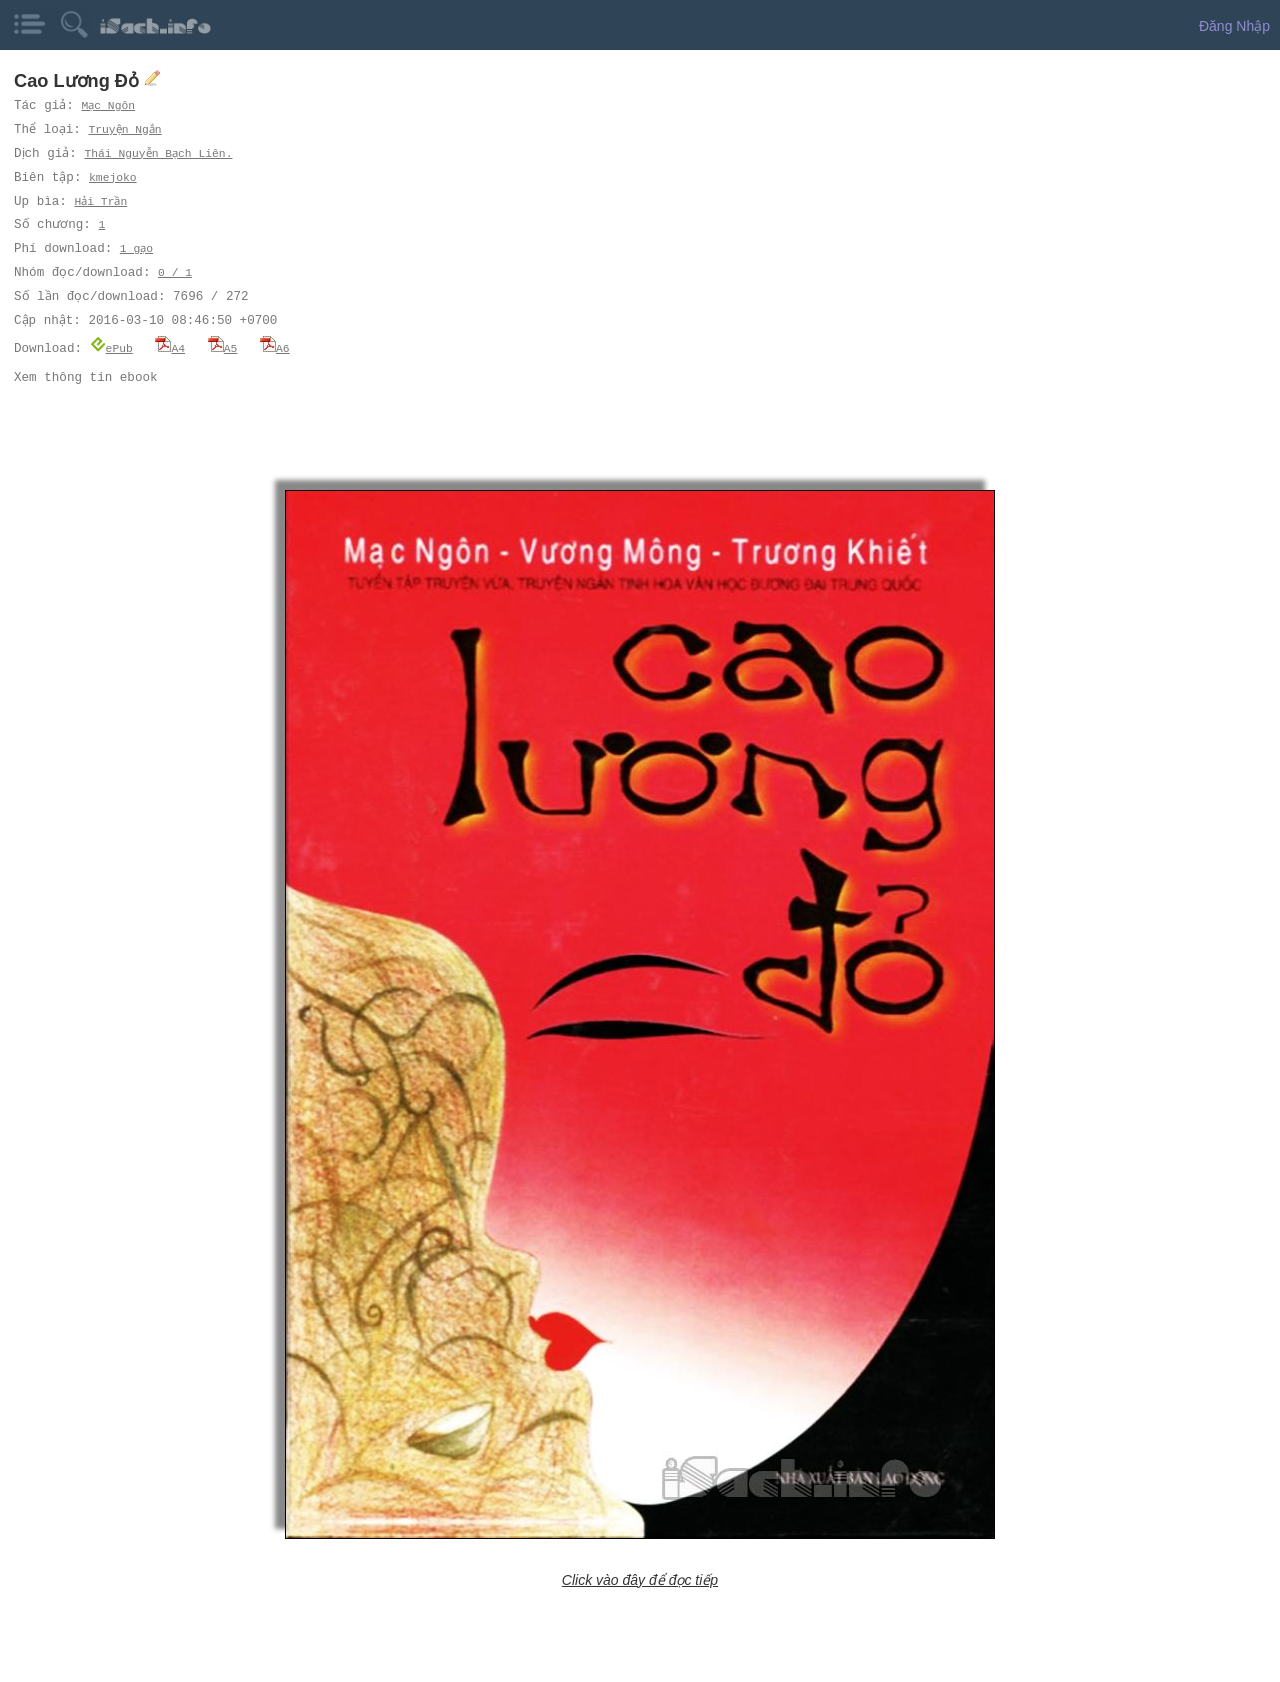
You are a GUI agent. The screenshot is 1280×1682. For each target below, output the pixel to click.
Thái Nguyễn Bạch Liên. (165, 153)
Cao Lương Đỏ (79, 81)
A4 (170, 347)
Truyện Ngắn (127, 129)
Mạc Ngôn (109, 105)
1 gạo (137, 248)
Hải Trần (101, 201)
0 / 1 (175, 272)
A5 (223, 347)
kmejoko (114, 177)
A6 (275, 347)
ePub (111, 347)
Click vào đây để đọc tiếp (640, 1579)
